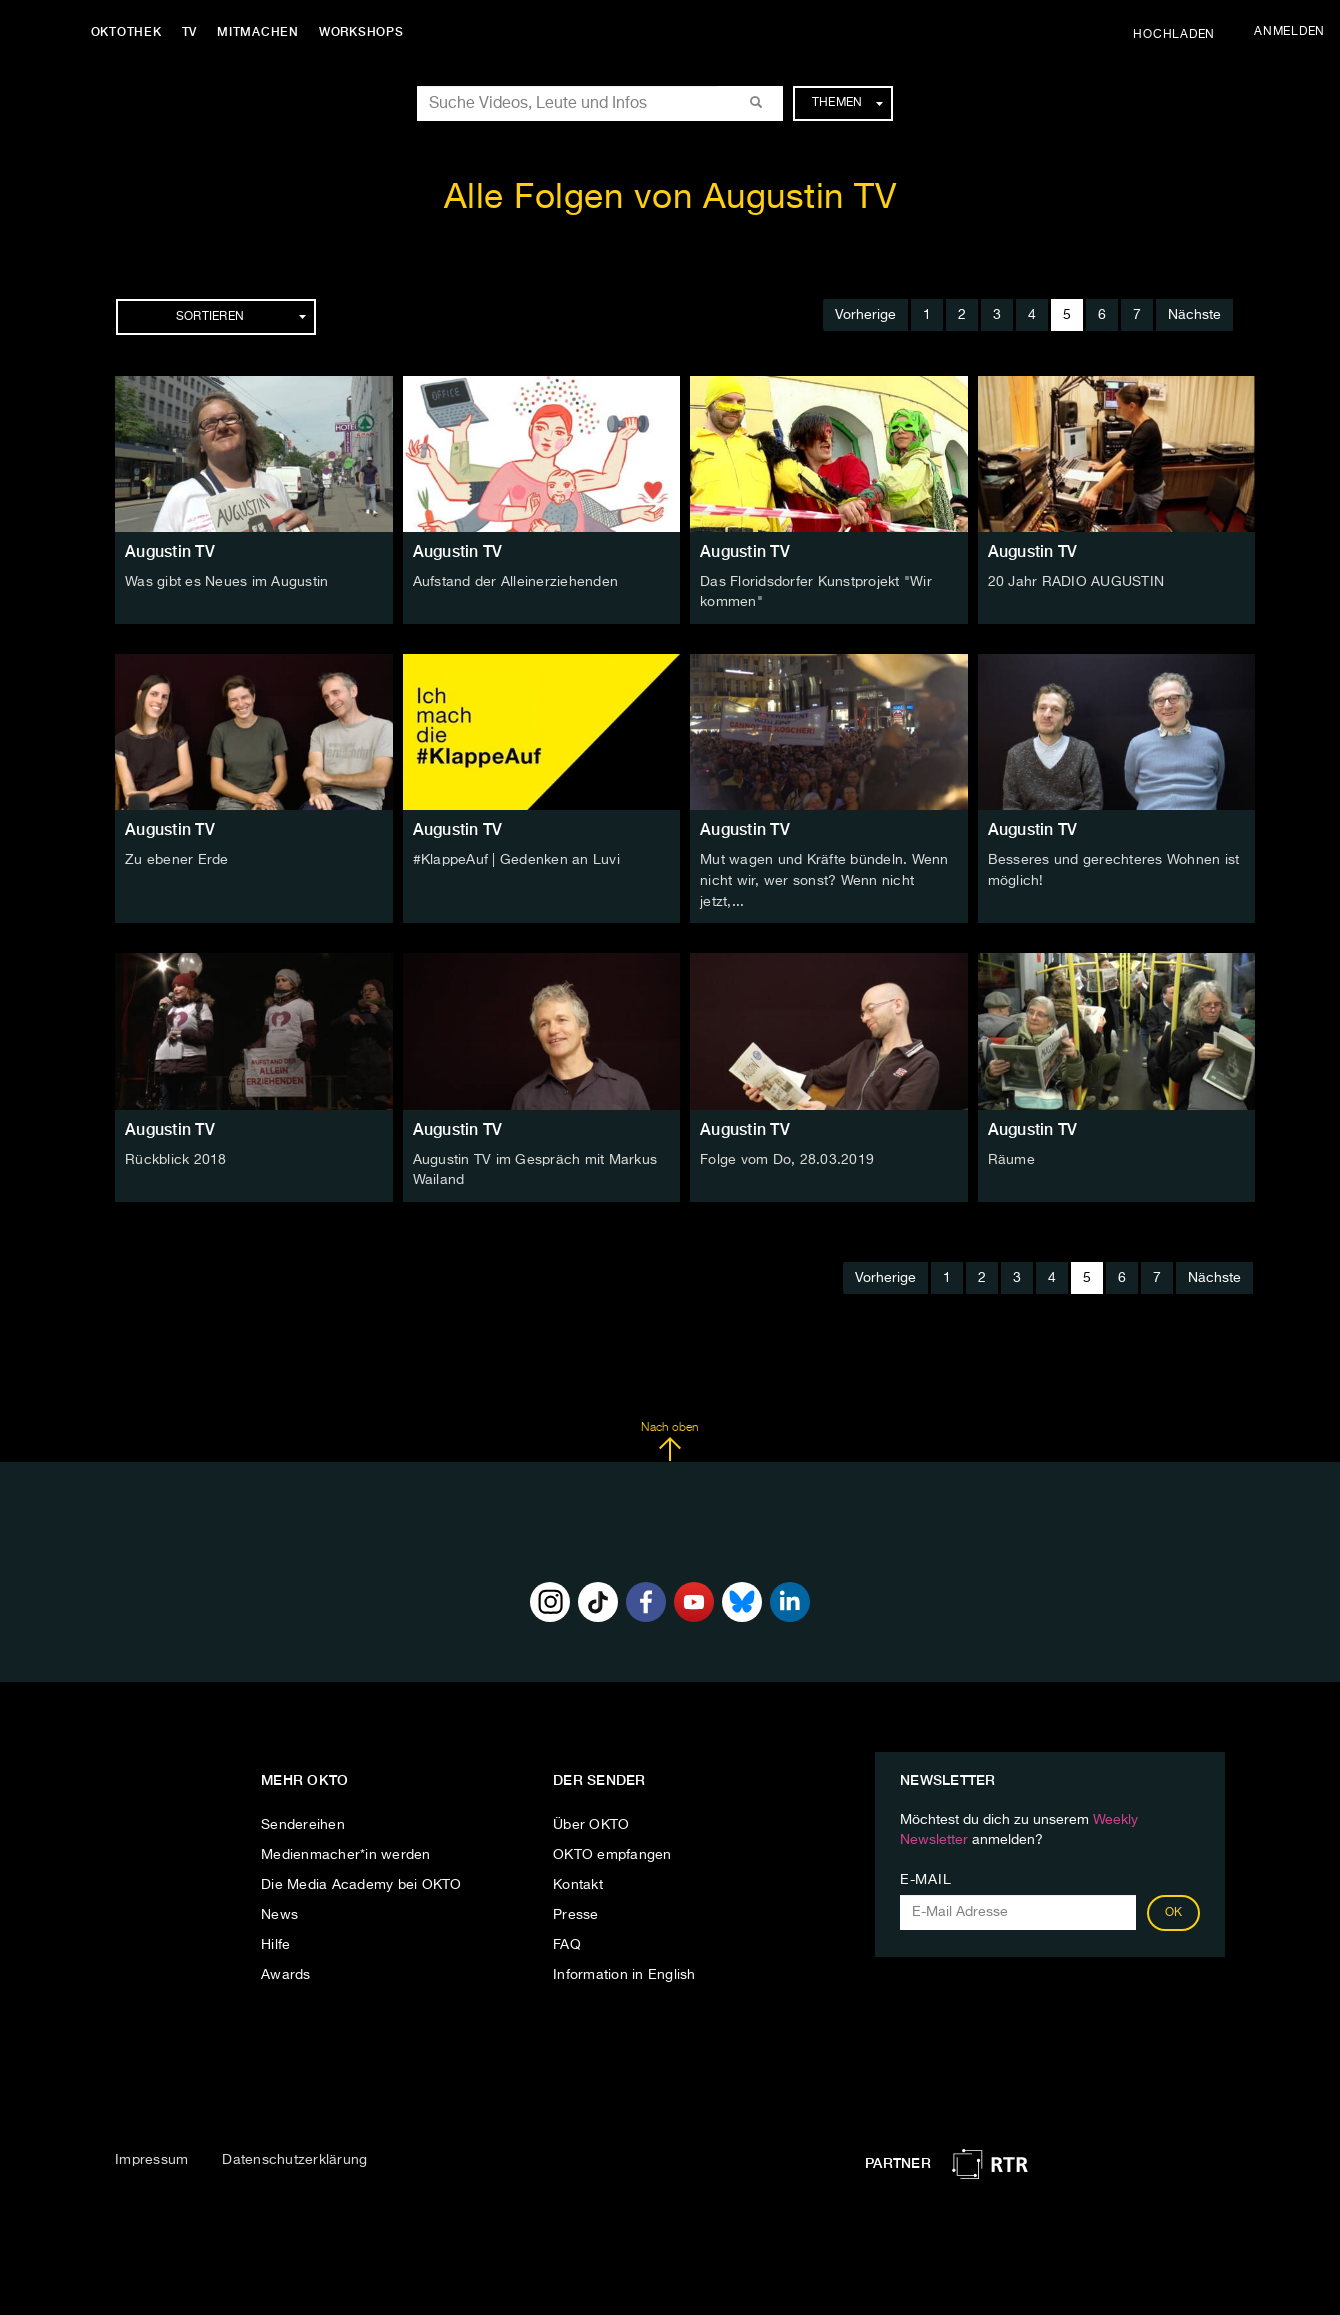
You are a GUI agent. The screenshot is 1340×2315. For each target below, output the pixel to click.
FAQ (567, 1940)
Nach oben (669, 1437)
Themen (847, 103)
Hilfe (275, 1940)
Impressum (151, 2156)
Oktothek (130, 32)
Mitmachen (263, 32)
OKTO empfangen (612, 1850)
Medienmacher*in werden (346, 1850)
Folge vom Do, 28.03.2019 (787, 1156)
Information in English (624, 1970)
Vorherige (865, 315)
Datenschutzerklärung (294, 2156)
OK (1174, 1908)
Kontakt (578, 1880)
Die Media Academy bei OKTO (361, 1880)
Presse (576, 1910)
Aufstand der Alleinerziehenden (516, 582)
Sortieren (241, 317)
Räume (1011, 1156)
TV (194, 32)
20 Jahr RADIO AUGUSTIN (1076, 582)
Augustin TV (170, 551)
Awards (286, 1970)
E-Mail (925, 1875)
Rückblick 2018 (176, 1156)
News (279, 1910)
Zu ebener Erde (177, 859)
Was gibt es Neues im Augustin (226, 582)
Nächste (1194, 315)
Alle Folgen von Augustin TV (670, 198)
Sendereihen (303, 1820)
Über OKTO (591, 1820)
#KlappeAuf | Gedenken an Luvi (516, 859)
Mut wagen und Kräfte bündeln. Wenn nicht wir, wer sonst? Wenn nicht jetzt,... (824, 879)
